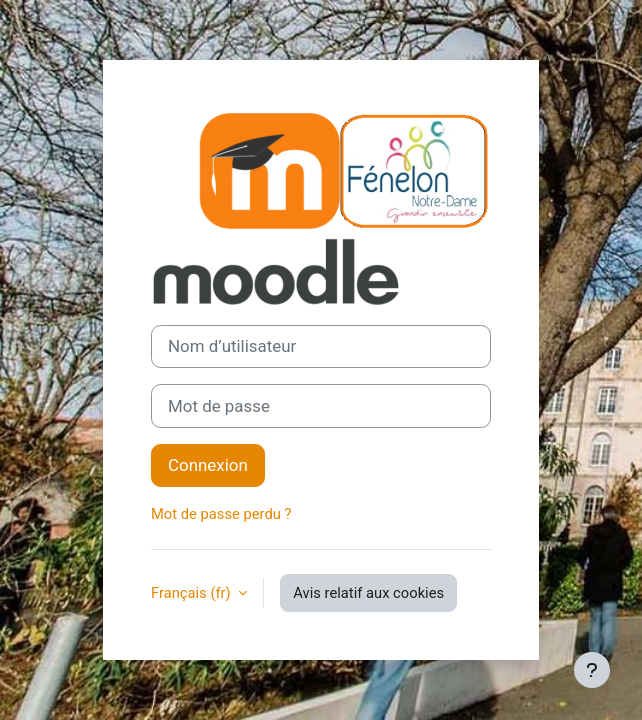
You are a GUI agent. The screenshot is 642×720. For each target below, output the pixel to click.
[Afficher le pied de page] (592, 670)
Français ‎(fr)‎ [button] (192, 593)
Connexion (208, 465)
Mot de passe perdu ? (221, 514)
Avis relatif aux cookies (368, 593)
